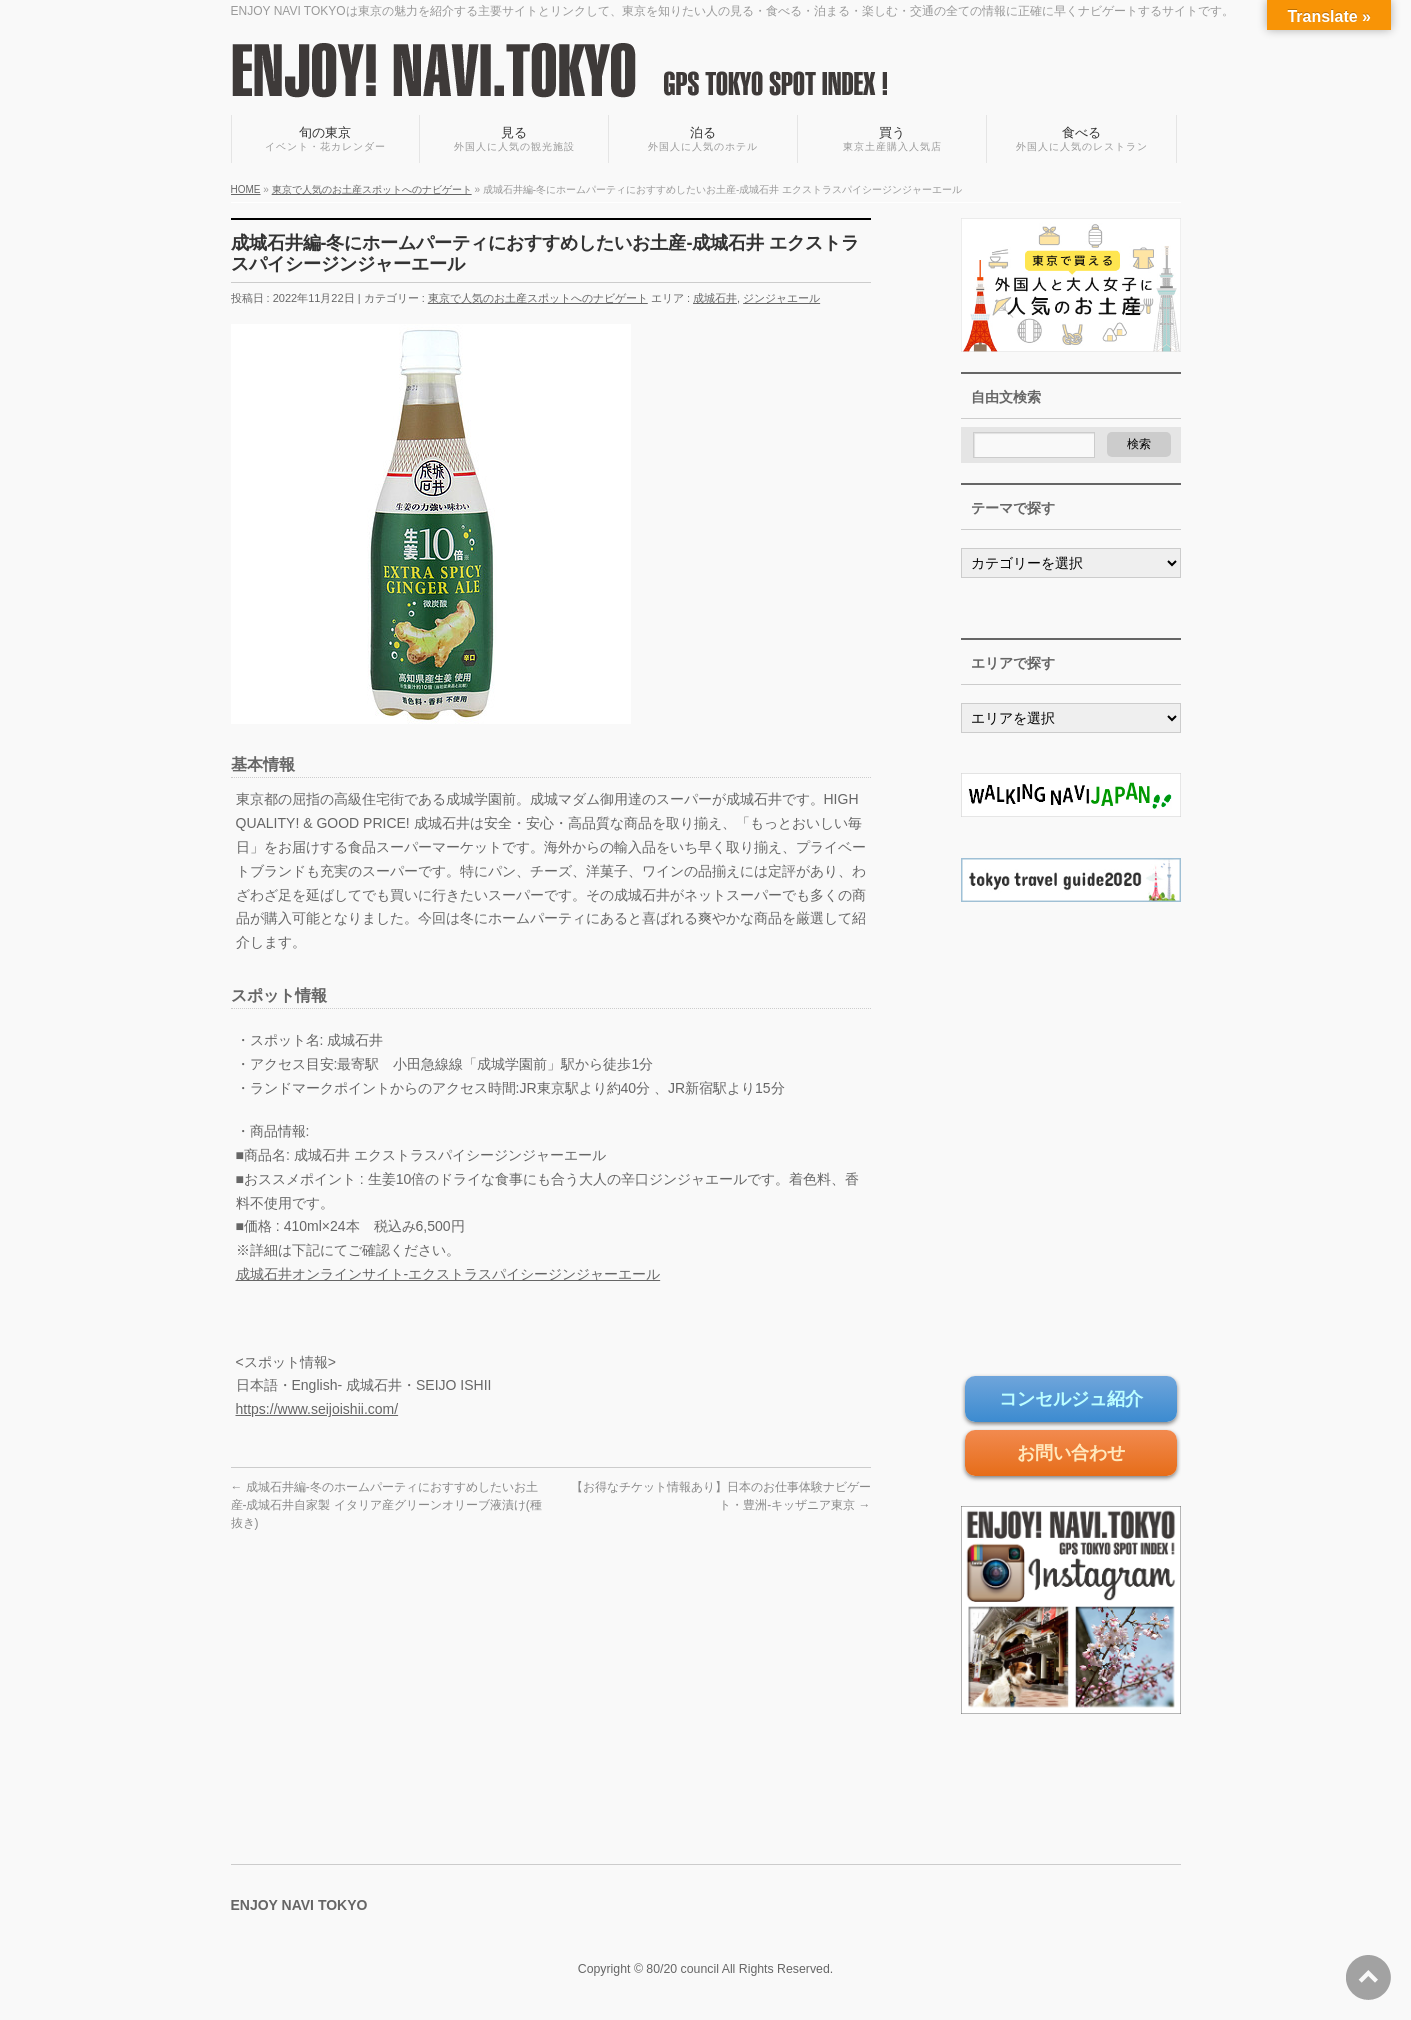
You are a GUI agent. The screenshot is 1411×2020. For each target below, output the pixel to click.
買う (892, 139)
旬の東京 (326, 139)
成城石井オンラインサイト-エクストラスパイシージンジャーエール (448, 1274)
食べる (1081, 139)
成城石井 (715, 298)
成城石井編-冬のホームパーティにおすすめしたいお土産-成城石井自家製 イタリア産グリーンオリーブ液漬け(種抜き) (386, 1505)
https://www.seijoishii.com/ (317, 1409)
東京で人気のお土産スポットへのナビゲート (372, 189)
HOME (246, 189)
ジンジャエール (781, 298)
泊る (703, 139)
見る (514, 139)
